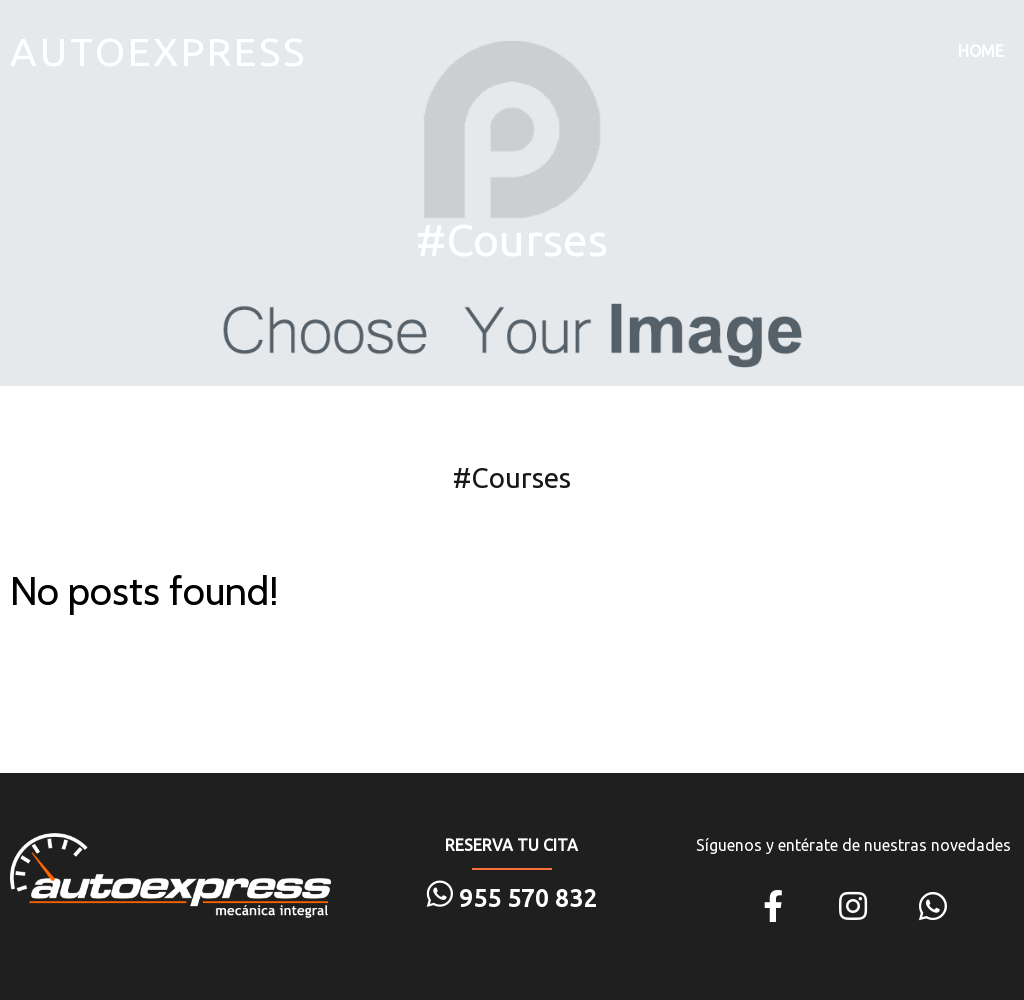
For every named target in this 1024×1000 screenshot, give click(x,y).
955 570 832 (525, 898)
